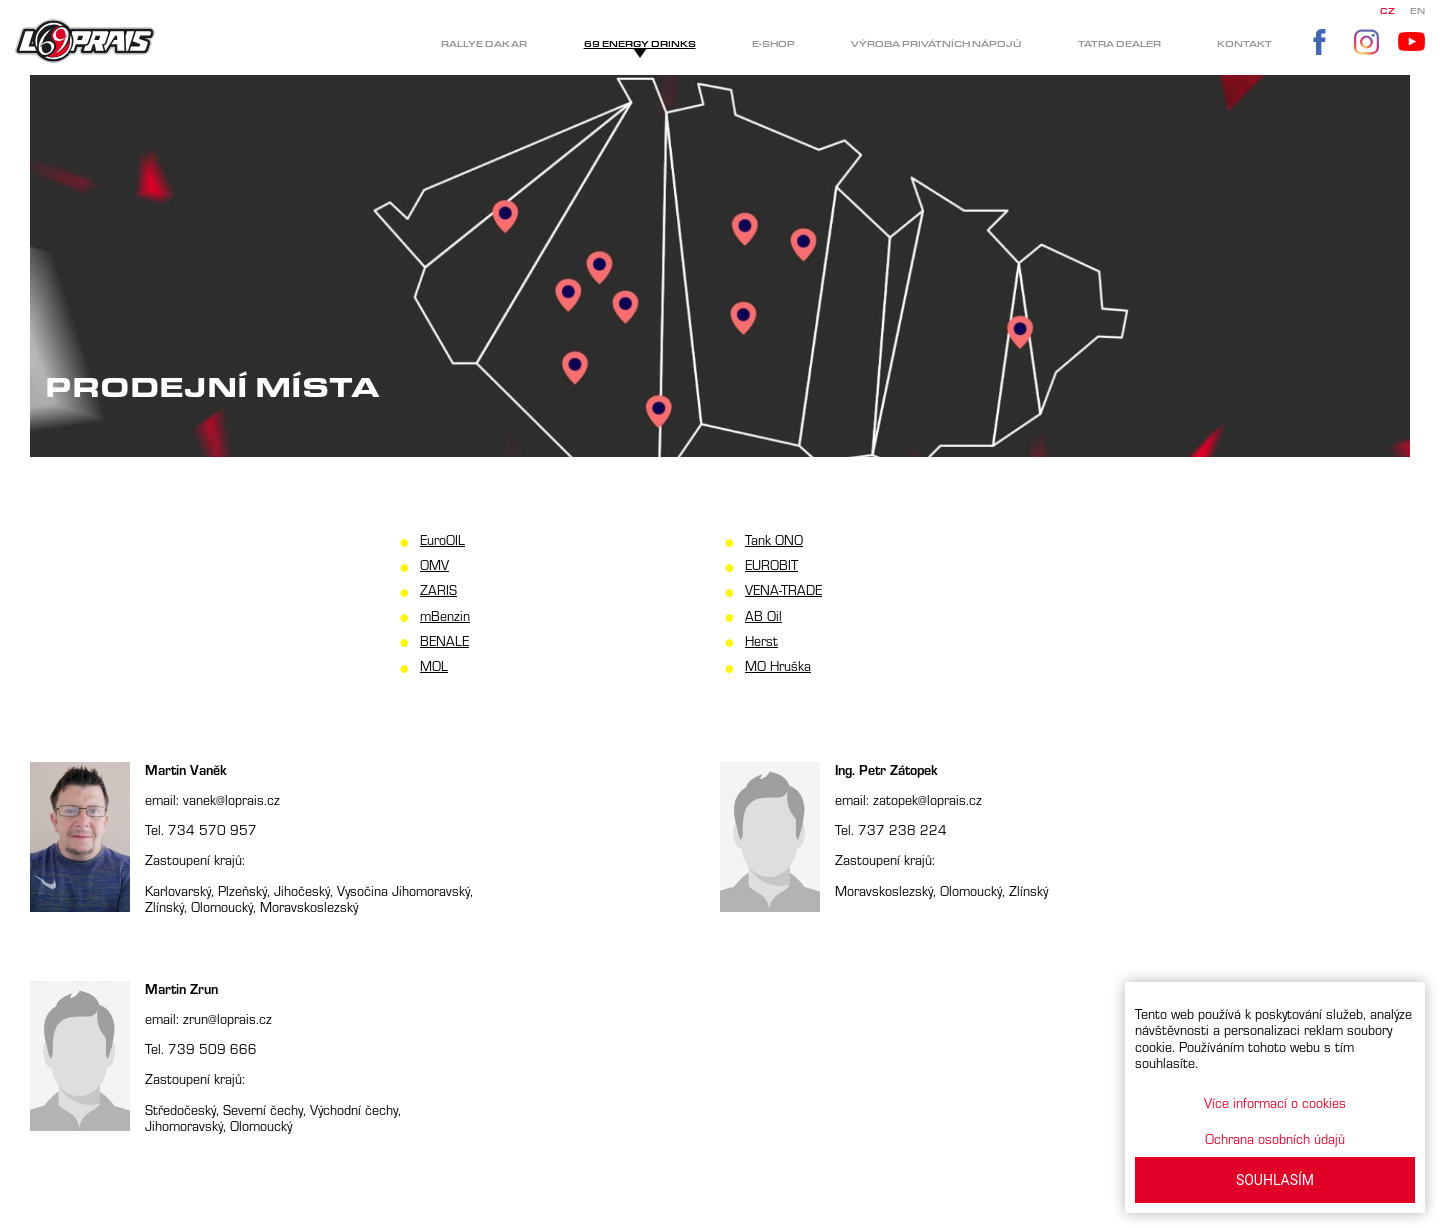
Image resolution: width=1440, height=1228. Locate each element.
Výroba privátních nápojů (936, 44)
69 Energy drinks (640, 44)
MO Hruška (778, 665)
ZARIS (438, 589)
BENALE (444, 640)
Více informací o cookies (1275, 1102)
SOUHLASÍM (1275, 1180)
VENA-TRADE (783, 589)
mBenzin (445, 615)
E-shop (773, 44)
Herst (761, 640)
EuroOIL (442, 539)
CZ (1387, 11)
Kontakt (1244, 44)
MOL (434, 665)
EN (1417, 11)
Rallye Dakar (484, 44)
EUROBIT (771, 564)
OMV (434, 564)
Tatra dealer (1119, 44)
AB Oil (763, 615)
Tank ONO (774, 539)
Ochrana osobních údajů (1275, 1138)
